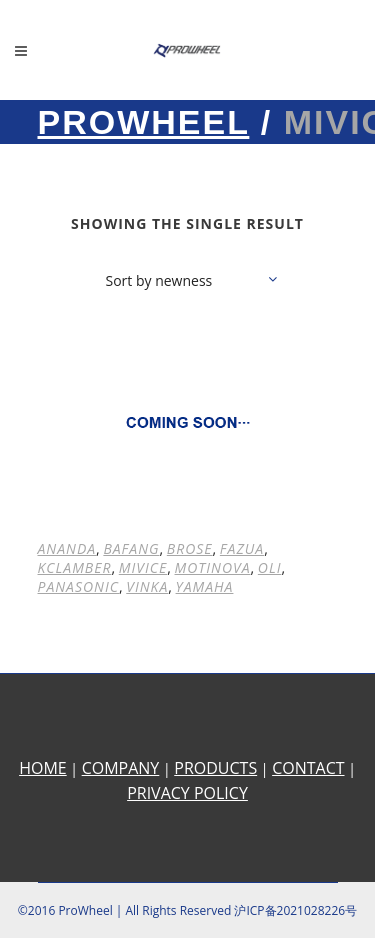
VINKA (147, 586)
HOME (43, 768)
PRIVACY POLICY (187, 793)
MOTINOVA (213, 567)
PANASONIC (79, 586)
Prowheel (144, 122)
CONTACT (308, 768)
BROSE (190, 548)
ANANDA (67, 548)
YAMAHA (205, 586)
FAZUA (242, 548)
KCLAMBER (75, 567)
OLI (270, 567)
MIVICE (143, 567)
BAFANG (131, 548)
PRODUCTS (215, 768)
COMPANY (121, 768)
